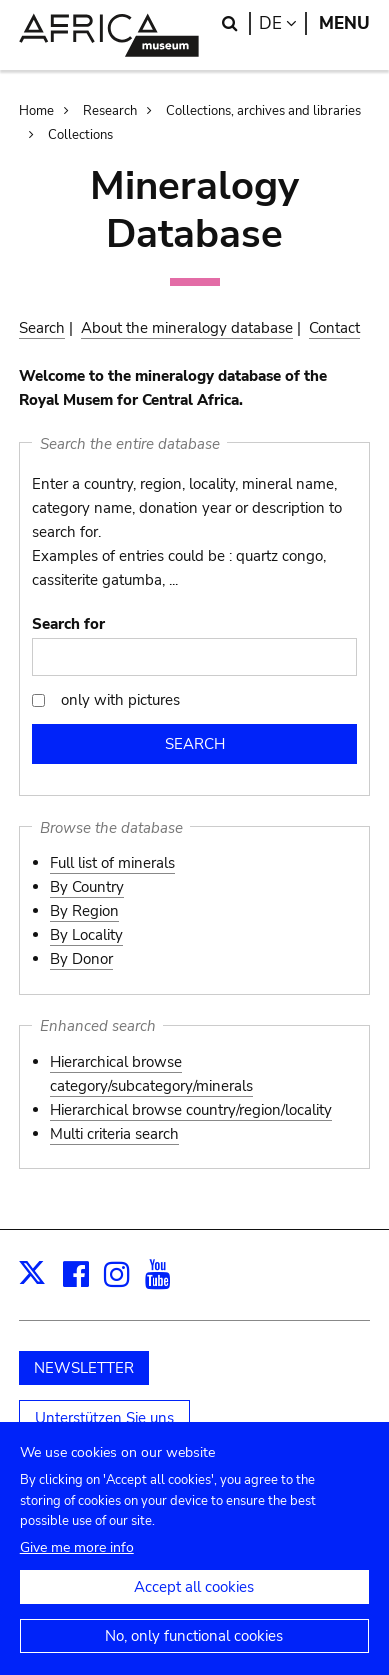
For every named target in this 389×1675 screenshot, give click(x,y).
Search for (68, 624)
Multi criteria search (114, 1134)
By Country (87, 887)
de (283, 23)
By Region (84, 911)
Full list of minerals (112, 863)
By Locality (86, 935)
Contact (334, 328)
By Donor (81, 959)
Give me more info (77, 1565)
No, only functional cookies (194, 1654)
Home (36, 111)
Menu (344, 23)
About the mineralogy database (187, 328)
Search (42, 328)
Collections (80, 135)
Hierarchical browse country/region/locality (191, 1110)
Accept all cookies (194, 1605)
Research (110, 111)
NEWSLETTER (84, 1368)
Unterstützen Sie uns (104, 1418)
